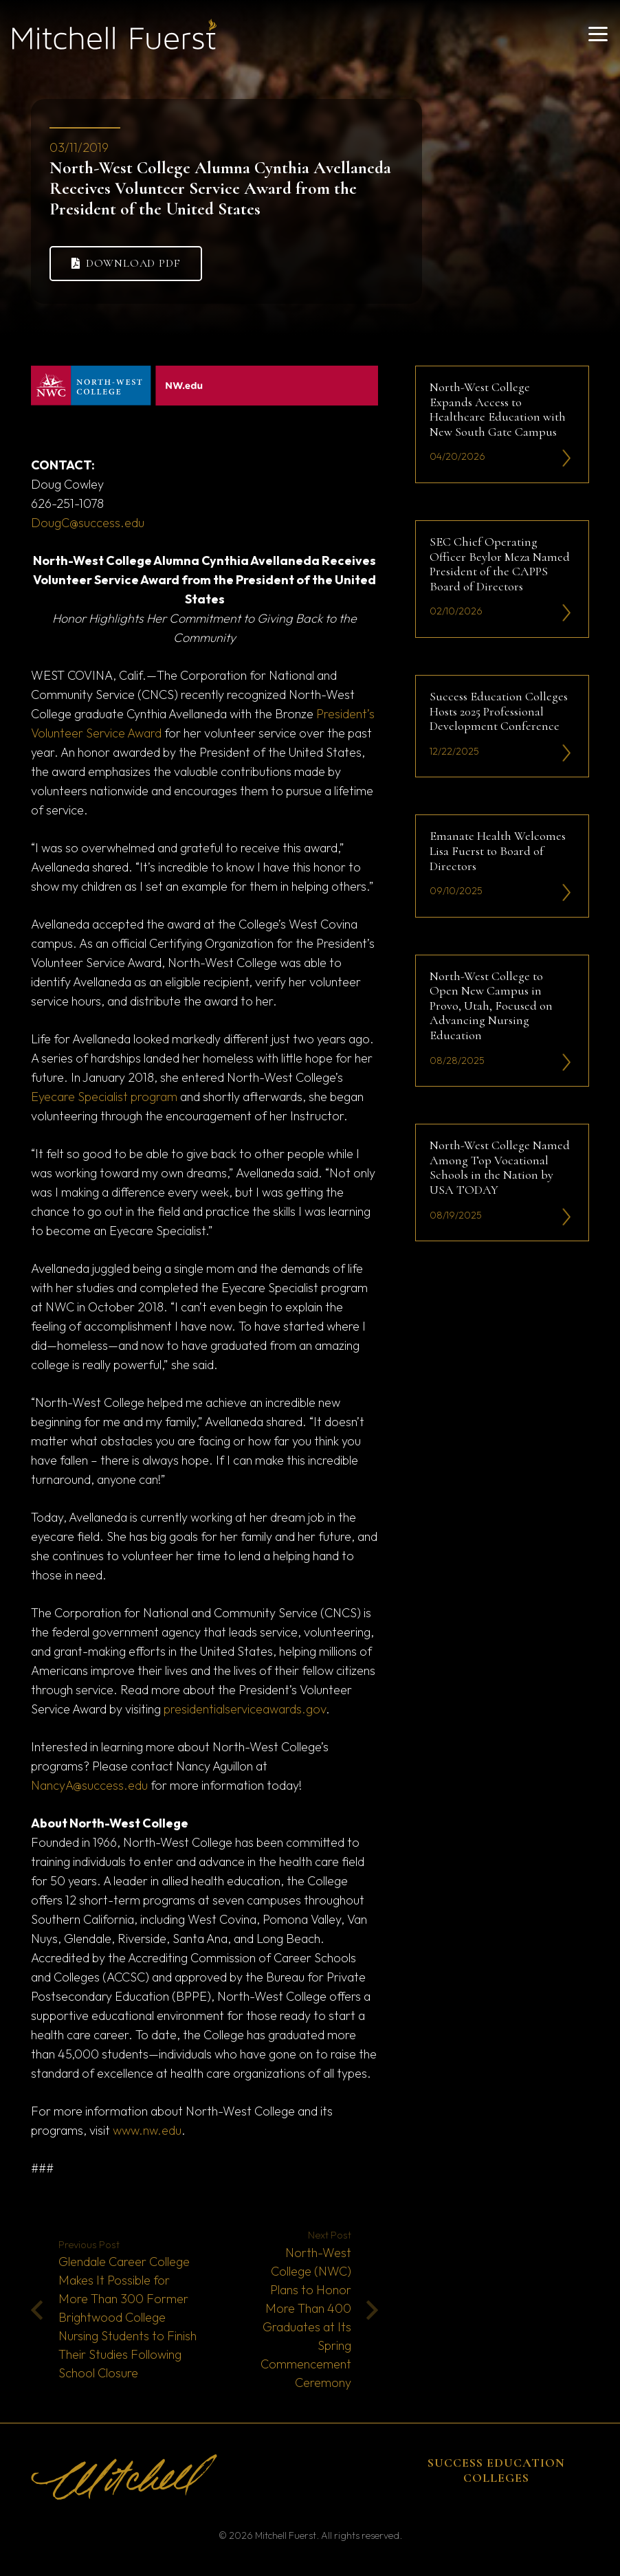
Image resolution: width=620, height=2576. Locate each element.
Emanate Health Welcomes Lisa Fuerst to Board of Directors (498, 850)
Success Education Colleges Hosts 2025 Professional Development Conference (499, 711)
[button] (598, 34)
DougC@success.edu (87, 523)
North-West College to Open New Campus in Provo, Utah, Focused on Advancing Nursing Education (491, 1005)
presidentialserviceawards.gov (245, 1709)
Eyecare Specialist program (104, 1096)
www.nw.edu (147, 2130)
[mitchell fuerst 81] (114, 34)
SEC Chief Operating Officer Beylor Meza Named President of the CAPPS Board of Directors (500, 564)
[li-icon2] (567, 458)
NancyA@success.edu (89, 1785)
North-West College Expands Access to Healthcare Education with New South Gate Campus (498, 409)
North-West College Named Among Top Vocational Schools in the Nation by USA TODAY (500, 1167)
